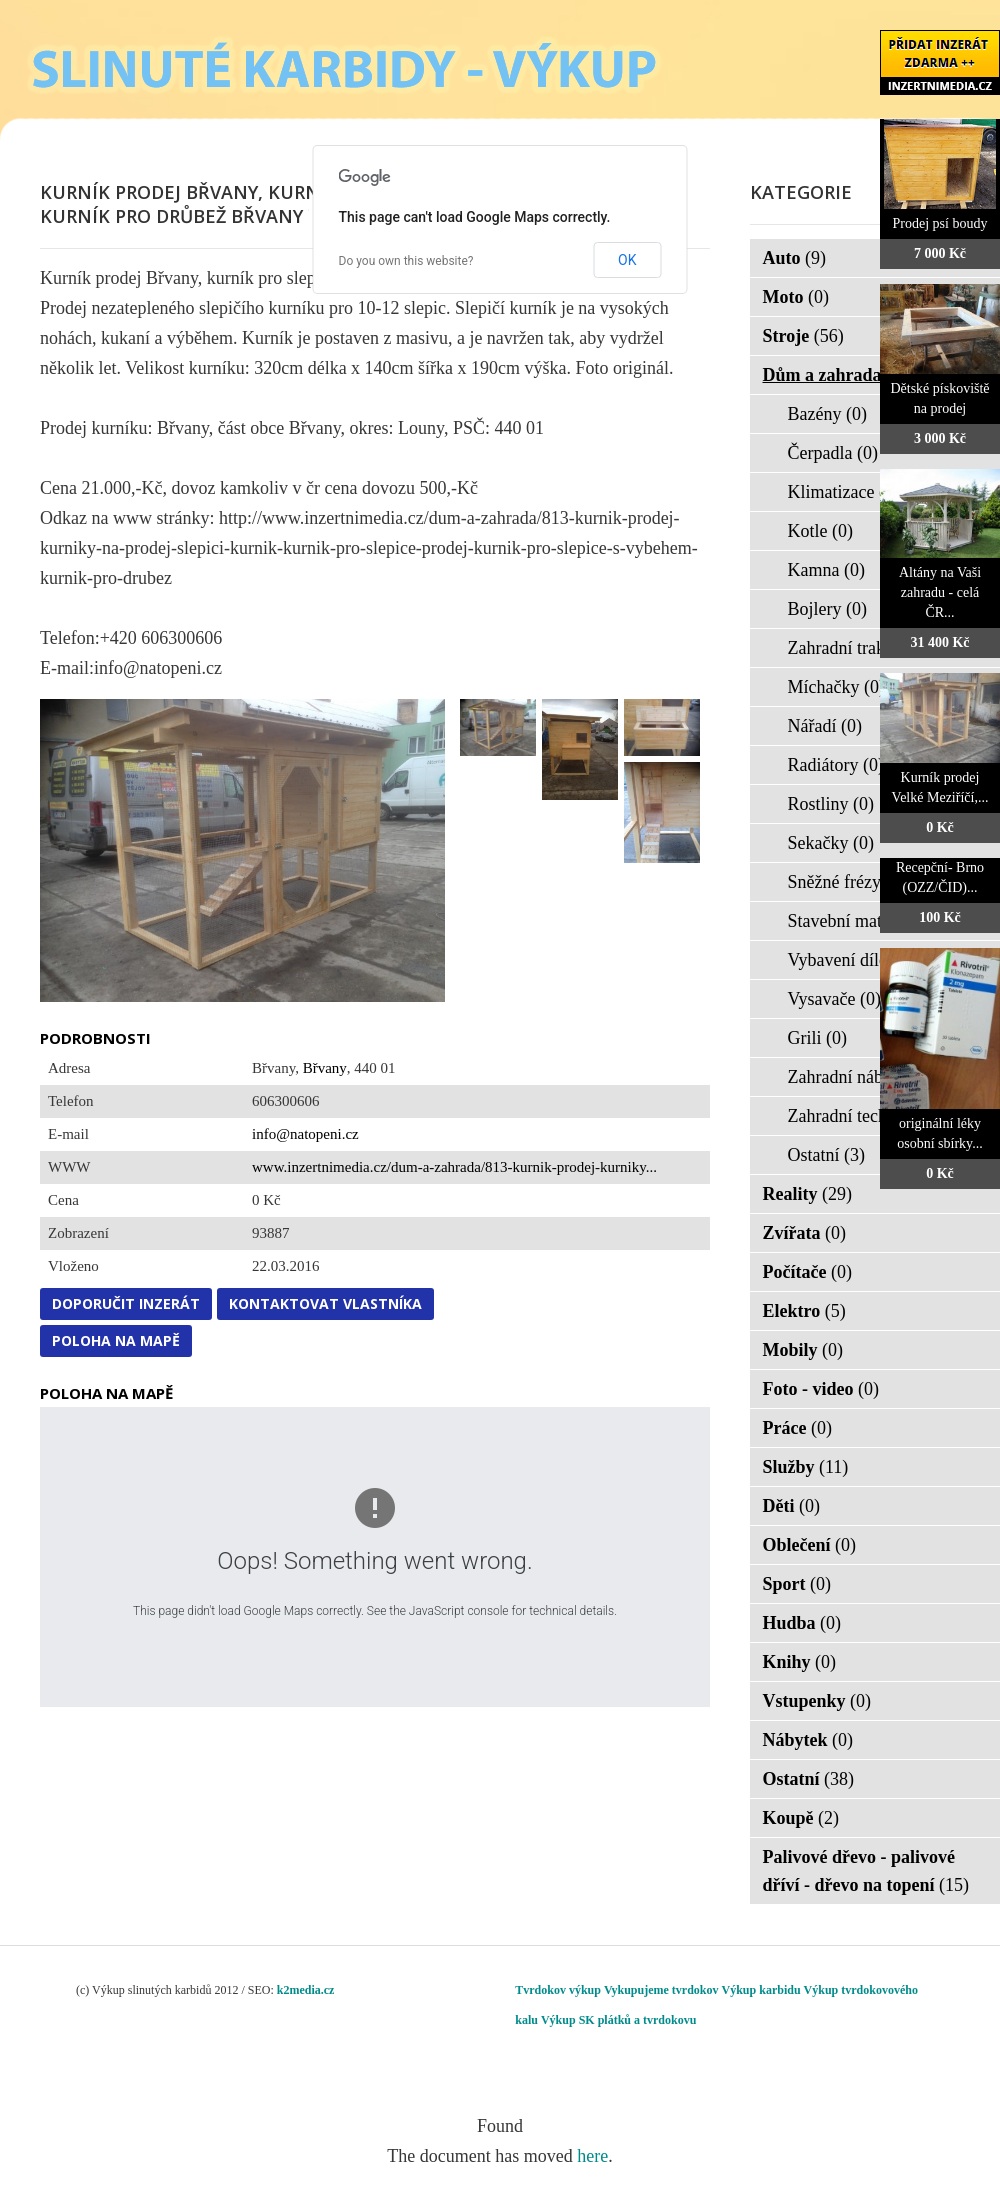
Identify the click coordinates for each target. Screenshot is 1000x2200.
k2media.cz (306, 1990)
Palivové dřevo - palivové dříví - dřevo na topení (866, 1871)
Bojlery (828, 609)
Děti (791, 1506)
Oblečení (810, 1545)
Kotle (821, 531)
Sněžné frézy (847, 882)
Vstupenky (817, 1701)
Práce (797, 1428)
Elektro (804, 1311)
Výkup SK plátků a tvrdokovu (618, 2020)
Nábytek (808, 1740)
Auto (795, 258)
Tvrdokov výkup (558, 1990)
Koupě (801, 1818)
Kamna (826, 570)
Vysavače (834, 999)
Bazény (827, 414)
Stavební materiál (864, 921)
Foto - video (821, 1389)
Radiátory (836, 765)
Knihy (800, 1662)
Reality (807, 1194)
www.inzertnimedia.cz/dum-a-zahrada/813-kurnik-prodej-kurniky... (454, 1167)
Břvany (325, 1068)
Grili (818, 1038)
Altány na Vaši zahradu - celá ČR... (940, 592)
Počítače (807, 1272)
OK (627, 260)
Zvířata (805, 1233)
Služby (806, 1467)
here (592, 2156)
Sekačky (831, 843)
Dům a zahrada (835, 375)
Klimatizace (844, 492)
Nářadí (825, 726)
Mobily (803, 1350)
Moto (796, 297)
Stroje (803, 336)
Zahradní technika (866, 1116)
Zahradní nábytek (864, 1077)
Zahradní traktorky (868, 648)
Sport (797, 1584)
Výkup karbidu (761, 1990)
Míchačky (836, 687)
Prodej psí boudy (940, 223)
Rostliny (831, 804)
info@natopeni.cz (305, 1134)
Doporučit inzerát (126, 1303)
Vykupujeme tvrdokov (661, 1990)
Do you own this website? (406, 261)
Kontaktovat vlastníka (325, 1303)
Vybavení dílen (855, 960)
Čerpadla (833, 453)
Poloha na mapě (116, 1340)
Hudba (802, 1623)
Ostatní (827, 1155)
